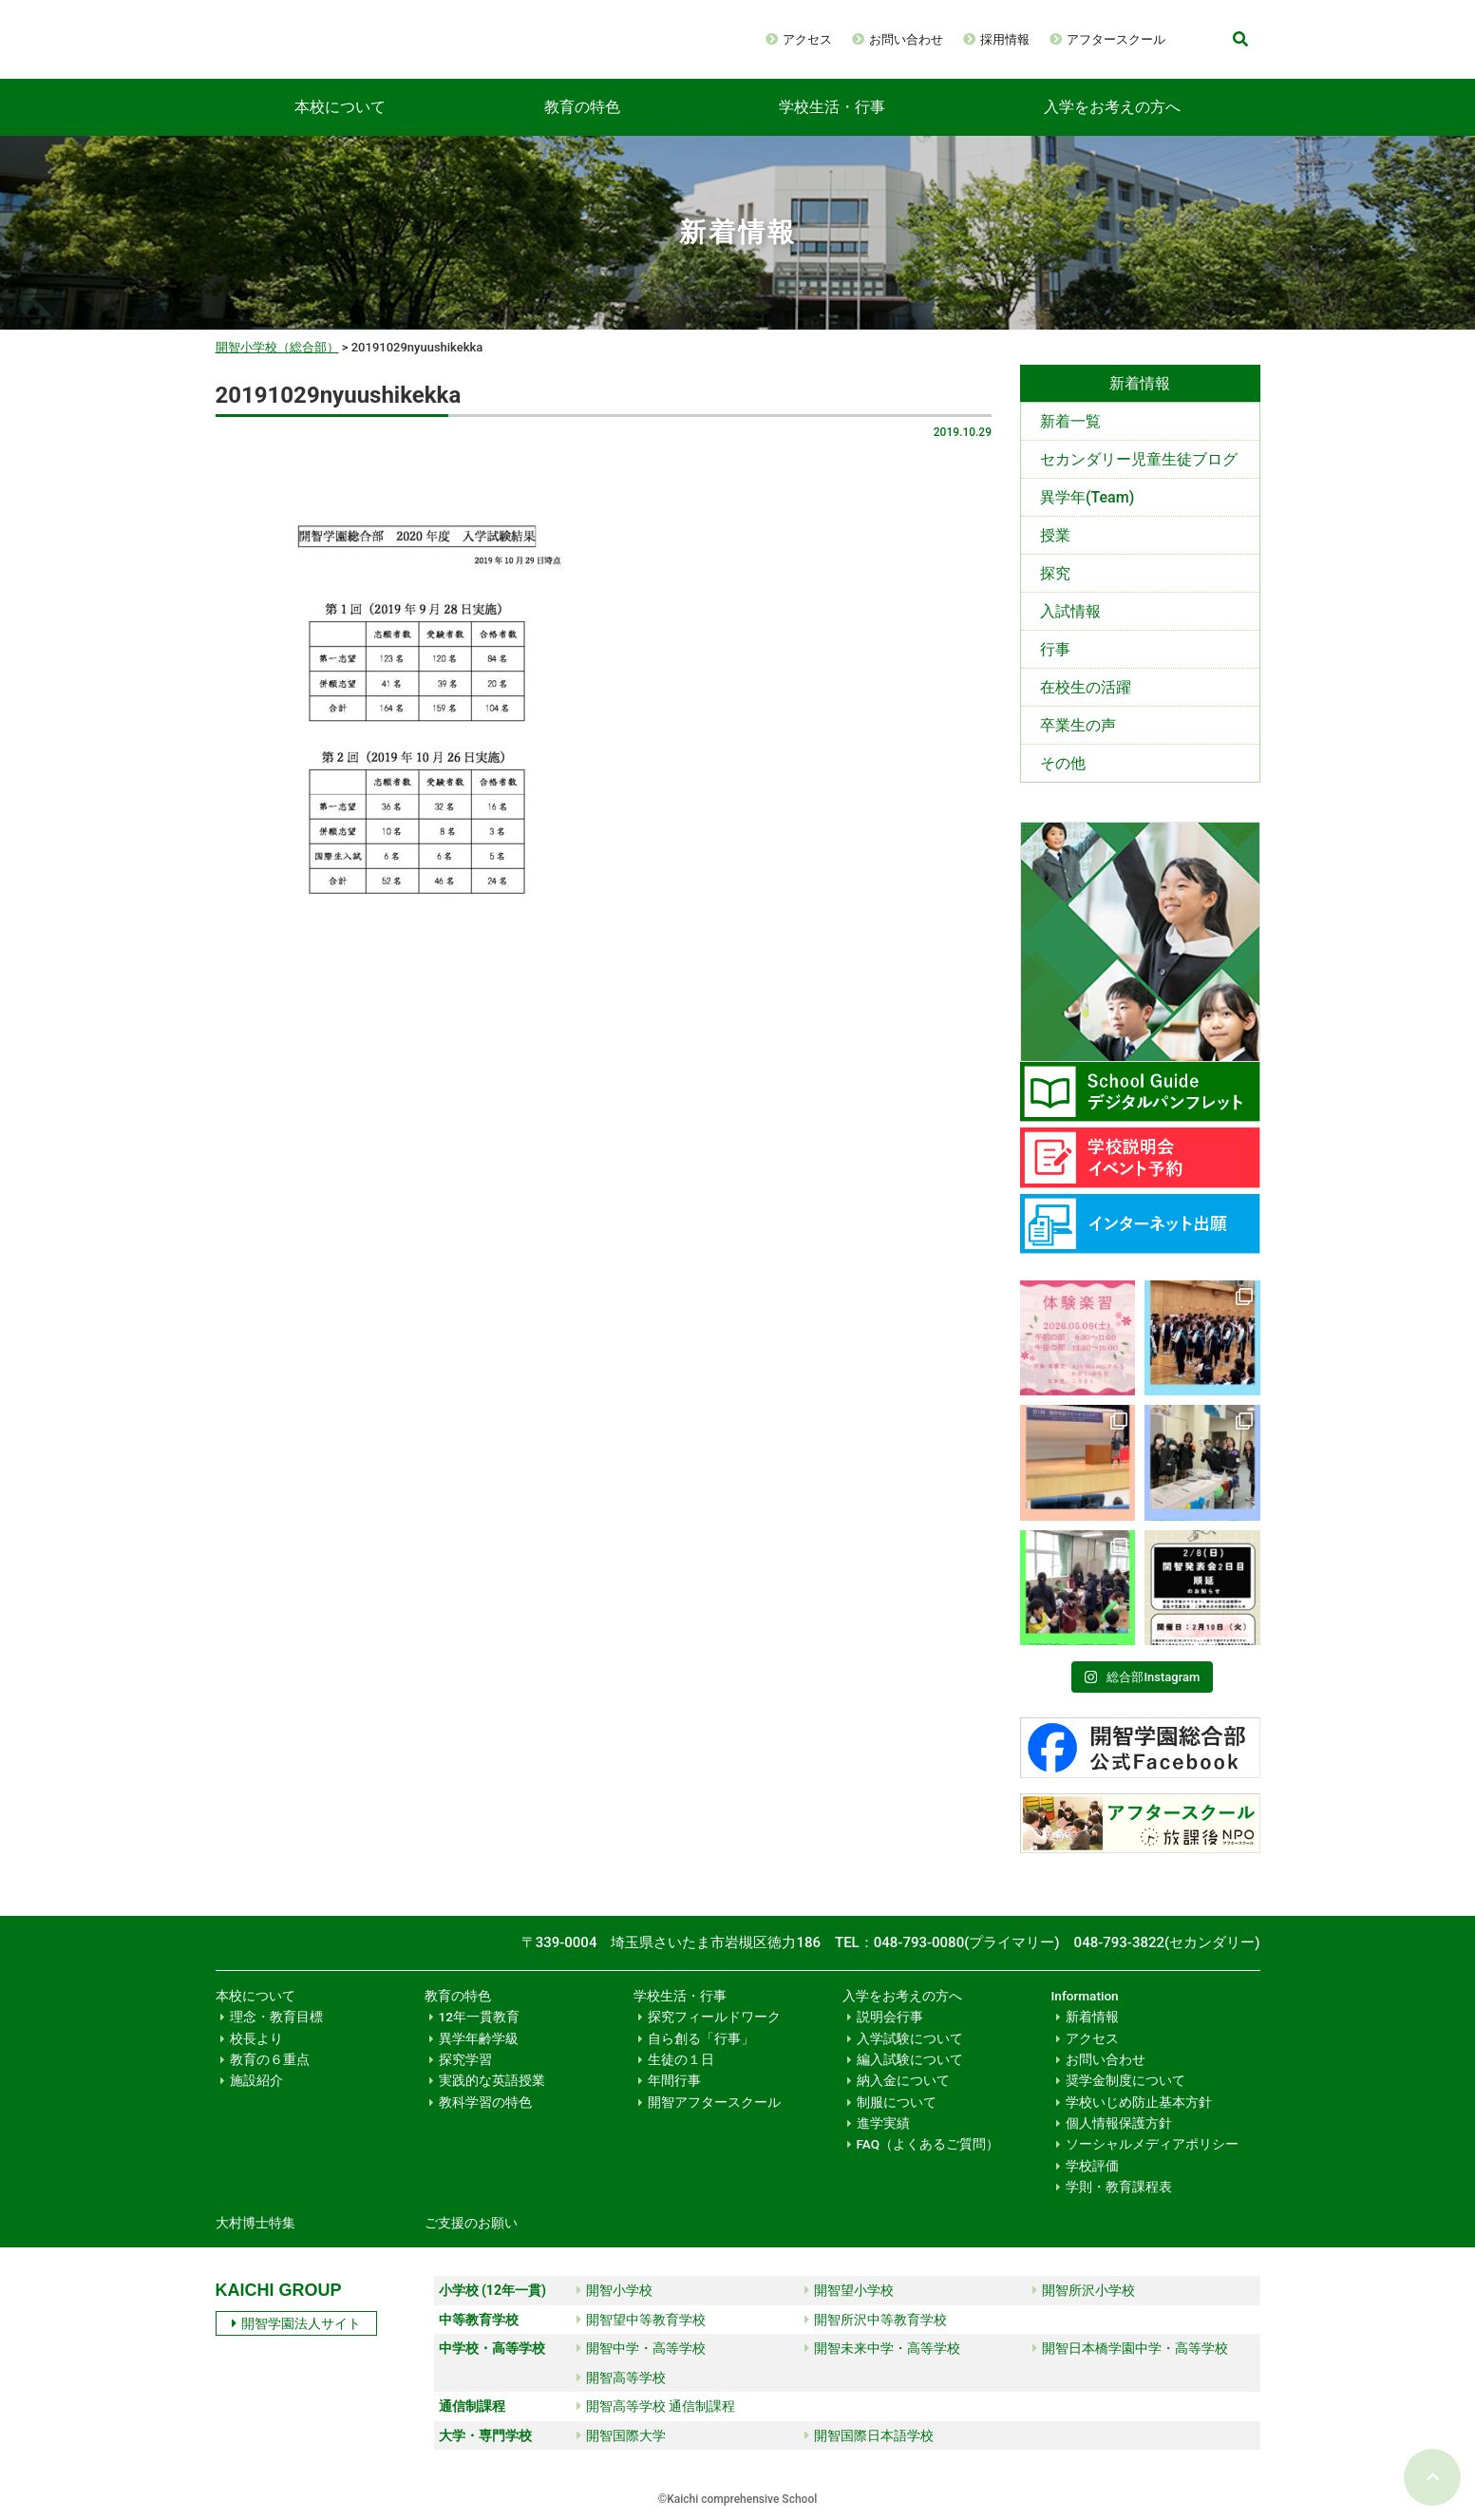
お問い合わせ (906, 39)
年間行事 (674, 2080)
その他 (1063, 763)
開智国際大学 (621, 2435)
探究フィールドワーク (714, 2016)
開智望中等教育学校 (641, 2319)
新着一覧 (1070, 421)
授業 (1055, 535)
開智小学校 (614, 2290)
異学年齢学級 (479, 2038)
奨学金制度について (1125, 2080)
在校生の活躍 (1085, 687)
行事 (1055, 649)
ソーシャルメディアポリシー (1152, 2143)
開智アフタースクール (714, 2102)
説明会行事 (890, 2016)
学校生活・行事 (832, 107)
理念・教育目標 (276, 2016)
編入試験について (910, 2059)
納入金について (903, 2080)
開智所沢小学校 (1083, 2290)
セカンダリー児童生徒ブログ (1139, 459)
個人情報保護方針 (1119, 2123)
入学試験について (910, 2038)
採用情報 (1005, 39)
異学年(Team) (1087, 497)
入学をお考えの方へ (1112, 107)
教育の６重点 (270, 2059)
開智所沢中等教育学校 (875, 2319)
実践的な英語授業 (492, 2080)
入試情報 (1070, 611)
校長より (256, 2038)
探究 (1055, 573)
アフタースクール (1116, 39)
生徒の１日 (681, 2059)
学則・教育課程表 (1119, 2186)
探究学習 (465, 2059)
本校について (340, 107)
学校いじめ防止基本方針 (1139, 2102)
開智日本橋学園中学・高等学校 (1130, 2348)
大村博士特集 (255, 2222)
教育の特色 (582, 107)
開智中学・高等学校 (641, 2348)
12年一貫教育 (479, 2016)
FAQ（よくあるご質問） (928, 2143)
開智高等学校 (621, 2377)
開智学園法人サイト (296, 2323)
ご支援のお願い (471, 2222)
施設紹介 (256, 2080)
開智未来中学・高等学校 (882, 2348)
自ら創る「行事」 (701, 2038)
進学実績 (883, 2123)
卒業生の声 (1078, 725)
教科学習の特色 (485, 2102)
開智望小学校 (849, 2290)
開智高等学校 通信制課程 (656, 2406)
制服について (896, 2102)
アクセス (807, 39)
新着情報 (1092, 2016)
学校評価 (1092, 2165)
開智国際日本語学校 (869, 2435)
